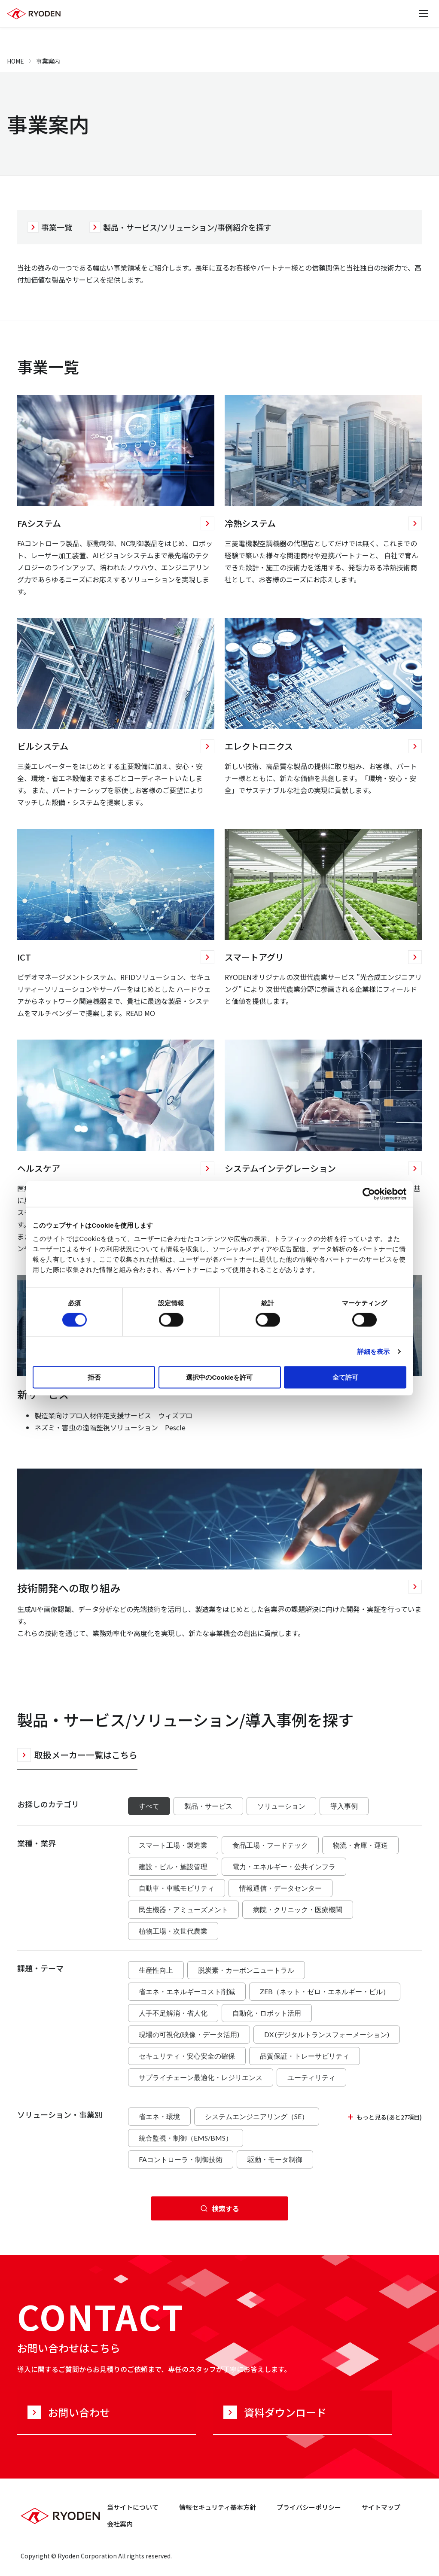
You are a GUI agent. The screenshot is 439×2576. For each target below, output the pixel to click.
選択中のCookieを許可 (219, 1377)
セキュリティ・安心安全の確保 (187, 2056)
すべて (149, 1806)
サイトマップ (381, 2507)
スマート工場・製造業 (173, 1845)
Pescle (175, 1427)
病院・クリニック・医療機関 (297, 1909)
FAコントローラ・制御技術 (181, 2159)
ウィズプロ (175, 1415)
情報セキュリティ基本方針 (217, 2507)
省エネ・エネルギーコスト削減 (187, 1991)
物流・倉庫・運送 (360, 1845)
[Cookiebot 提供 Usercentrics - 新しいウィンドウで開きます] (368, 1193)
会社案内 (120, 2523)
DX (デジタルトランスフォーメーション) (326, 2034)
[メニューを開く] (423, 13)
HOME (15, 61)
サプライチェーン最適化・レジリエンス (200, 2077)
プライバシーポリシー (309, 2507)
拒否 (94, 1377)
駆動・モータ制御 (274, 2159)
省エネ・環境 (159, 2116)
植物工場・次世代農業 (173, 1931)
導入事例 (344, 1806)
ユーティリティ (311, 2077)
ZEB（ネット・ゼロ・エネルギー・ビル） (325, 1991)
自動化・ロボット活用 (266, 2013)
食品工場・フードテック (270, 1845)
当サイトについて (133, 2507)
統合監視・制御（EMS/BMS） (185, 2138)
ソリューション (281, 1806)
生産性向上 (156, 1970)
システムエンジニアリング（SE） (256, 2116)
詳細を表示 (373, 1351)
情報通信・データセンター (280, 1888)
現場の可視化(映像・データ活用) (189, 2034)
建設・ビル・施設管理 (173, 1866)
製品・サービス (208, 1806)
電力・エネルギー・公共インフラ (283, 1866)
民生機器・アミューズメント (183, 1909)
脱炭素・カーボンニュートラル (246, 1970)
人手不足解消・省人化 (173, 2013)
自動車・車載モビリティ (176, 1888)
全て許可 (345, 1377)
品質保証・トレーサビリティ (304, 2056)
